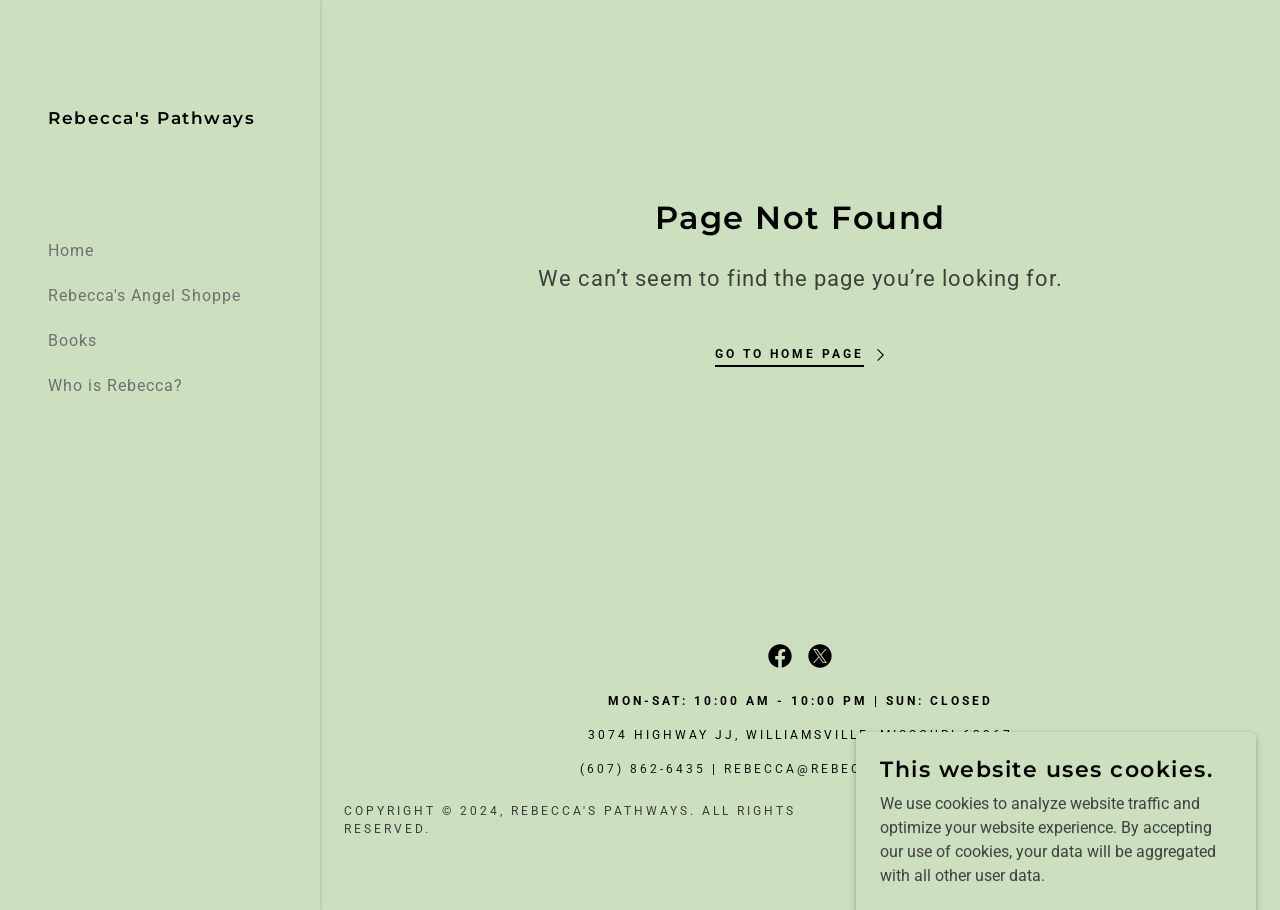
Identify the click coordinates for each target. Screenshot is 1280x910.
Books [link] (72, 340)
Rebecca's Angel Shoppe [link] (144, 295)
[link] (151, 118)
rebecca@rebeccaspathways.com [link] (872, 769)
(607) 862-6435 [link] (643, 769)
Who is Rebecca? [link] (115, 385)
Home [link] (71, 250)
